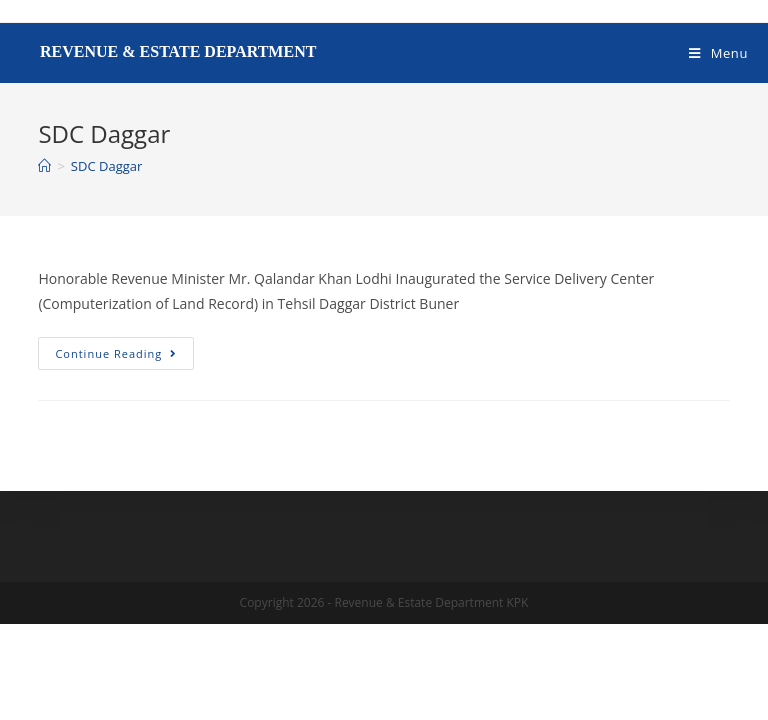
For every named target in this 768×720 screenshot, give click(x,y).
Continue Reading (124, 349)
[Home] (44, 166)
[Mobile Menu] (718, 53)
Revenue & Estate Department (178, 51)
